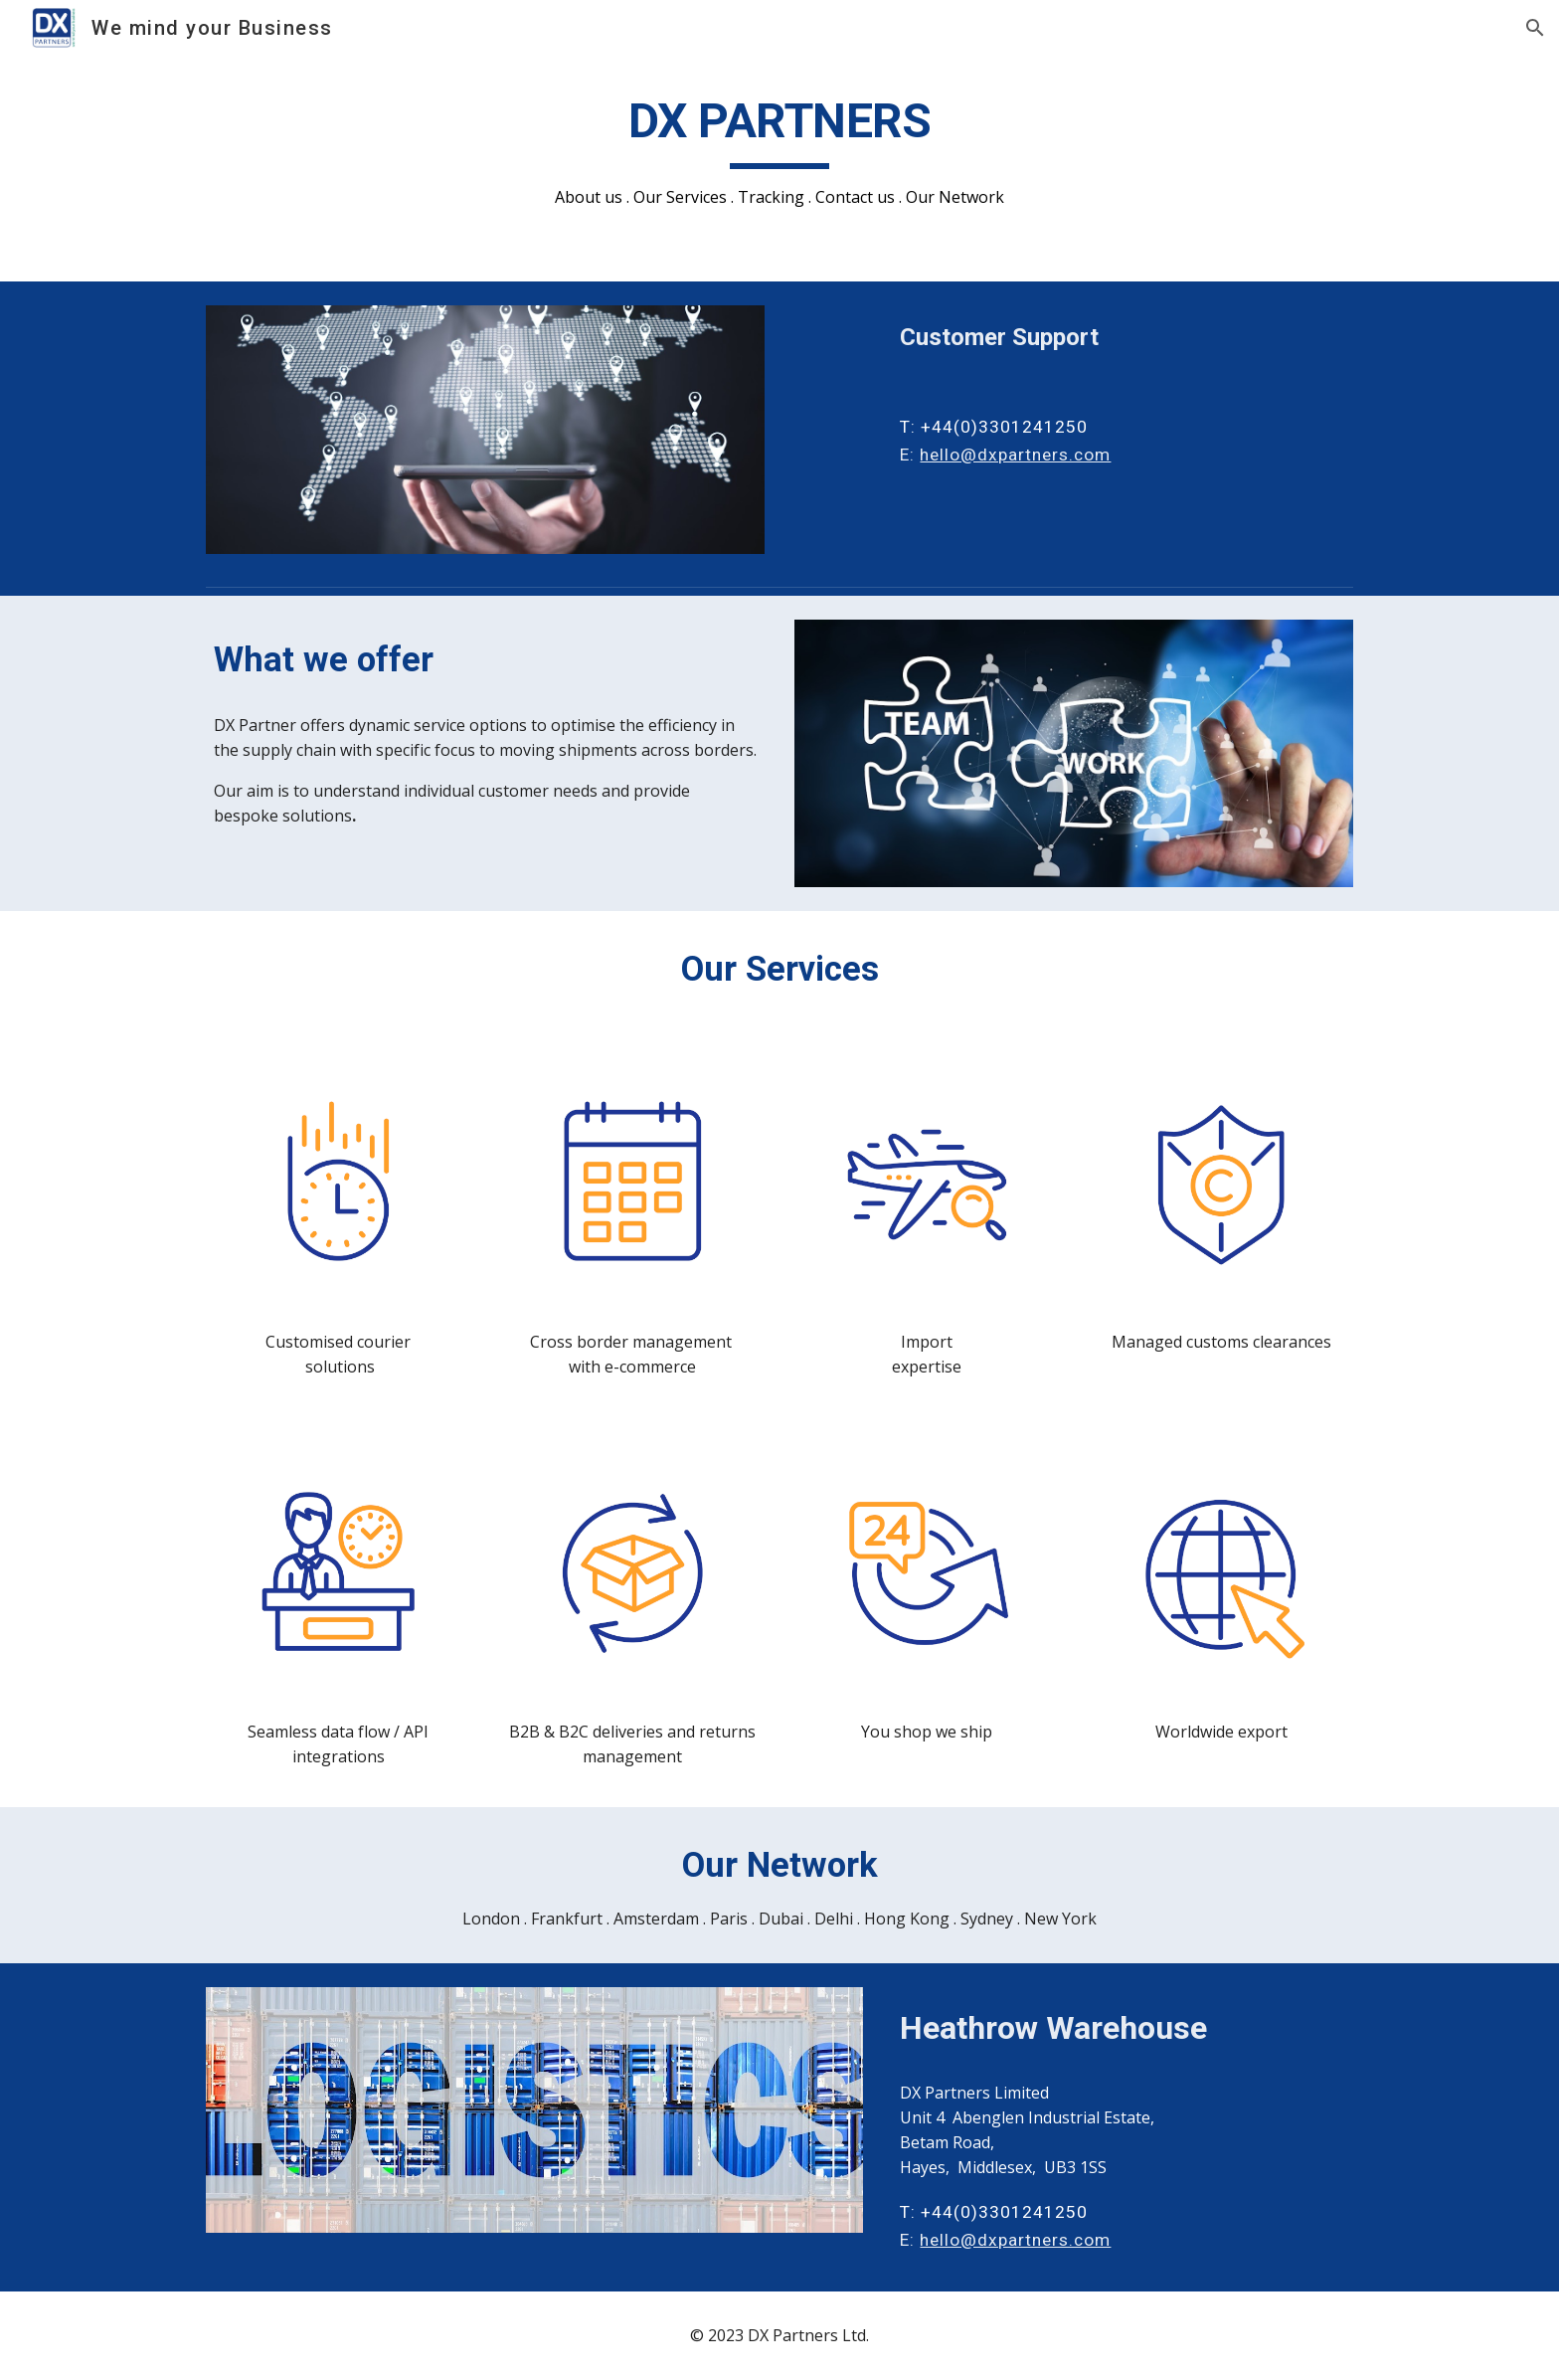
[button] (1535, 28)
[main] (779, 151)
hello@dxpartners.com (1015, 454)
